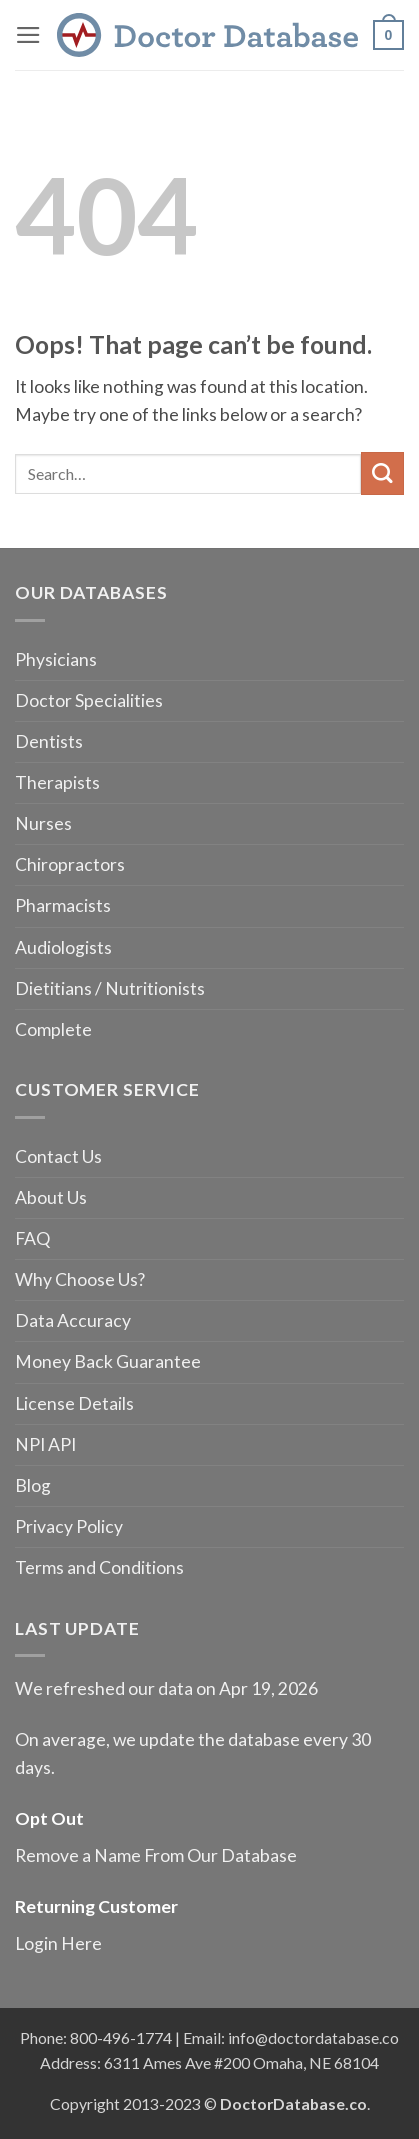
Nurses (43, 823)
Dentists (49, 741)
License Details (74, 1403)
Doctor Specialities (89, 700)
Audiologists (63, 947)
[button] (28, 35)
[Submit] (382, 473)
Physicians (56, 659)
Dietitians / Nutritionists (110, 988)
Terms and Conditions (99, 1567)
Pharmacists (63, 905)
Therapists (57, 782)
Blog (33, 1485)
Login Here (58, 1943)
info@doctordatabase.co (313, 2037)
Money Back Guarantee (108, 1361)
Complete (53, 1029)
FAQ (32, 1238)
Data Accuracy (73, 1320)
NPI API (45, 1444)
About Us (51, 1197)
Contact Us (58, 1156)
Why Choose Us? (80, 1279)
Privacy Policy (69, 1526)
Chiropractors (70, 864)
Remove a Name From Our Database (156, 1855)
